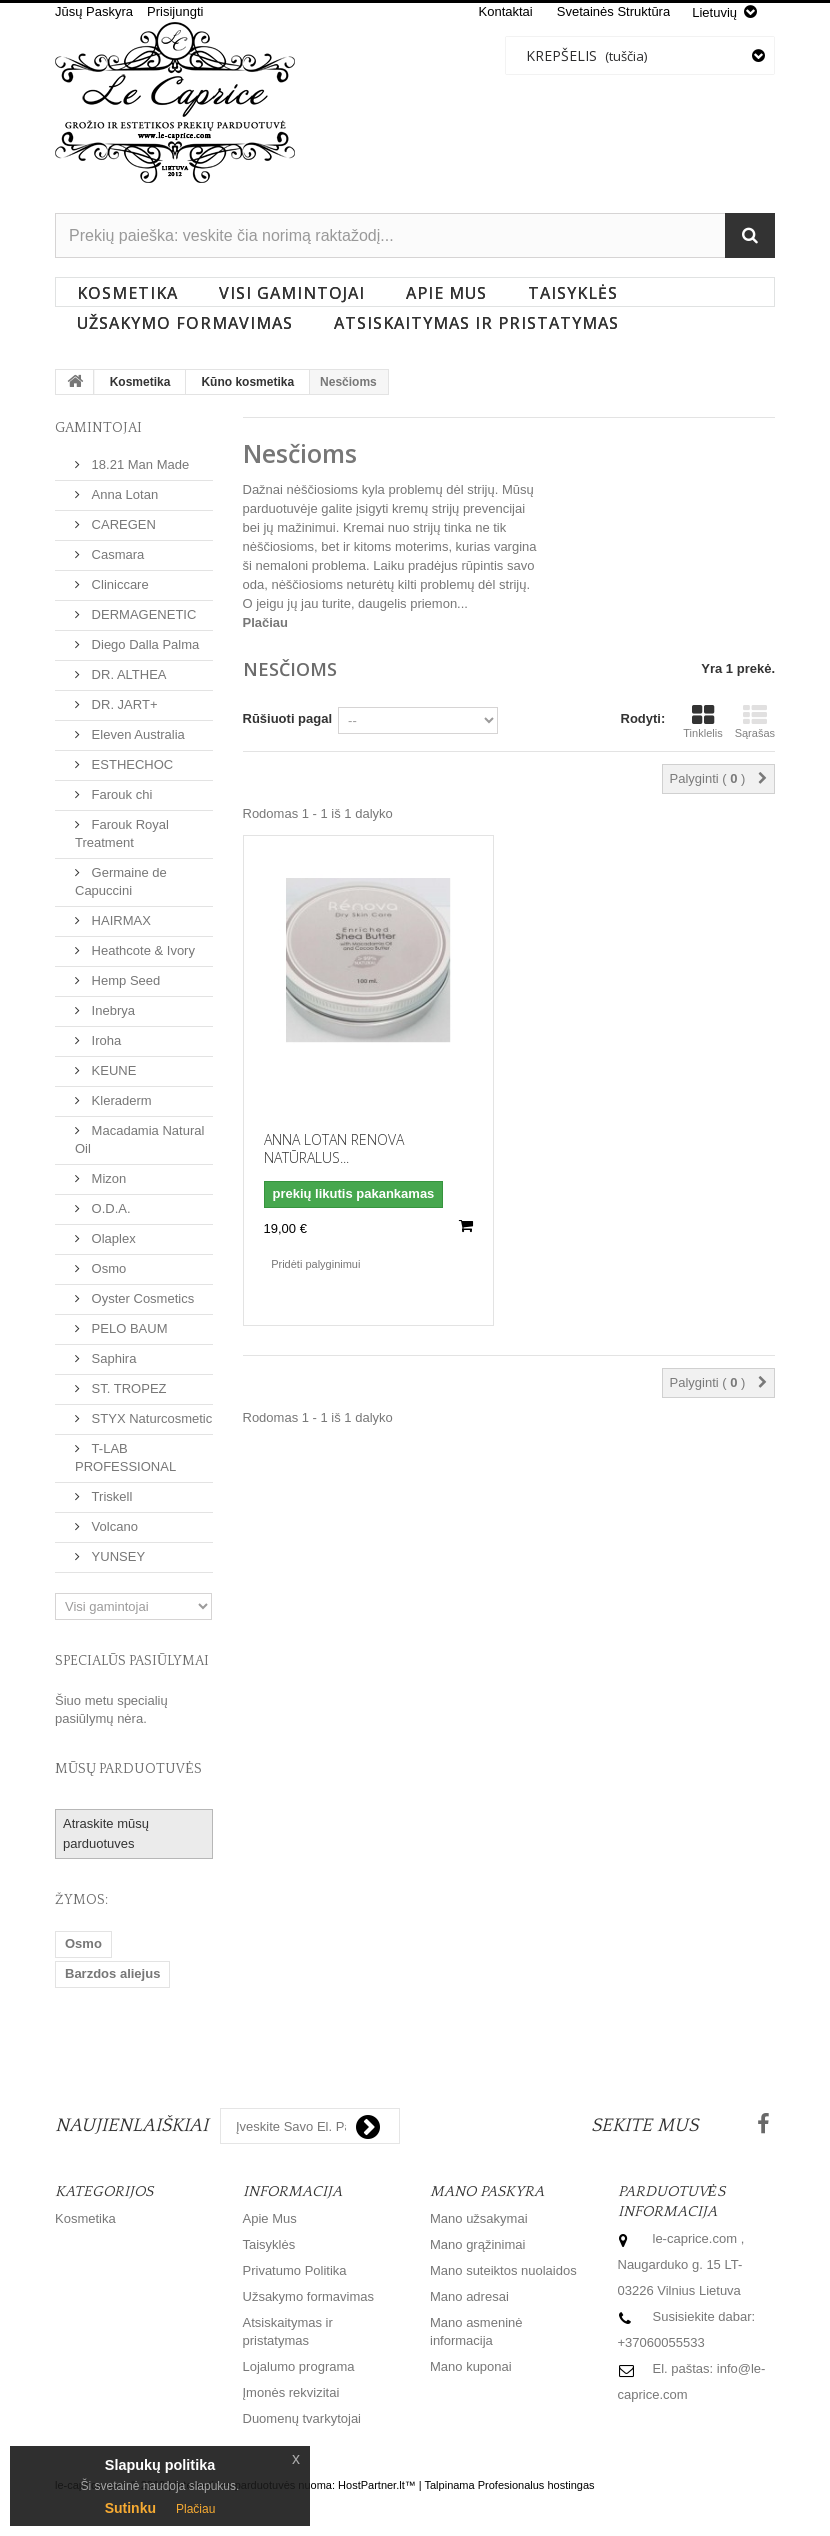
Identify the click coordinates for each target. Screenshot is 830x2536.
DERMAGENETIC (142, 614)
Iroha (104, 1040)
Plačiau (266, 622)
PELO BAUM (127, 1328)
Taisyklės (573, 293)
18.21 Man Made (138, 464)
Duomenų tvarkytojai (302, 2418)
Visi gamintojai (292, 293)
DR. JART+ (122, 704)
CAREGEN (122, 524)
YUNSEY (116, 1556)
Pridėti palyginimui (315, 1264)
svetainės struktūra (613, 11)
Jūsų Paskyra (94, 11)
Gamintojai (98, 428)
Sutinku (130, 2508)
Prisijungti (175, 11)
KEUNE (112, 1070)
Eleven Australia (136, 734)
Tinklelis (702, 721)
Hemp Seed (124, 980)
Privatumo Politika (295, 2270)
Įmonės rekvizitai (291, 2392)
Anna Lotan (123, 494)
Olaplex (112, 1238)
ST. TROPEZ (127, 1388)
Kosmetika (127, 293)
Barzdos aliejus (112, 1973)
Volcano (113, 1526)
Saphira (112, 1358)
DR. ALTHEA (127, 674)
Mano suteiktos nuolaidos (503, 2270)
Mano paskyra (487, 2191)
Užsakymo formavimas (185, 323)
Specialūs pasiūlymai (132, 1661)
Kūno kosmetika (247, 382)
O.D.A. (109, 1208)
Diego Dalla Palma (143, 644)
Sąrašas (755, 721)
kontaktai (506, 11)
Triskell (110, 1496)
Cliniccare (118, 584)
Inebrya (111, 1010)
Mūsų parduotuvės (128, 1769)
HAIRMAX (119, 920)
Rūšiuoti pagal (288, 718)
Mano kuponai (471, 2366)
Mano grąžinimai (477, 2244)
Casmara (116, 554)
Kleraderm (120, 1100)
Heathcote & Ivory (141, 950)
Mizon (107, 1178)
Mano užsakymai (479, 2218)
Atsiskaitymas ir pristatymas (476, 323)
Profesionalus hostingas (536, 2485)
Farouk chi (120, 794)
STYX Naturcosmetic (150, 1418)
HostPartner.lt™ (377, 2485)
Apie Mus (446, 293)
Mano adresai (469, 2296)
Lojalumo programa (299, 2366)
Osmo (107, 1268)
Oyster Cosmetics (141, 1298)
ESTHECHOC (130, 764)
